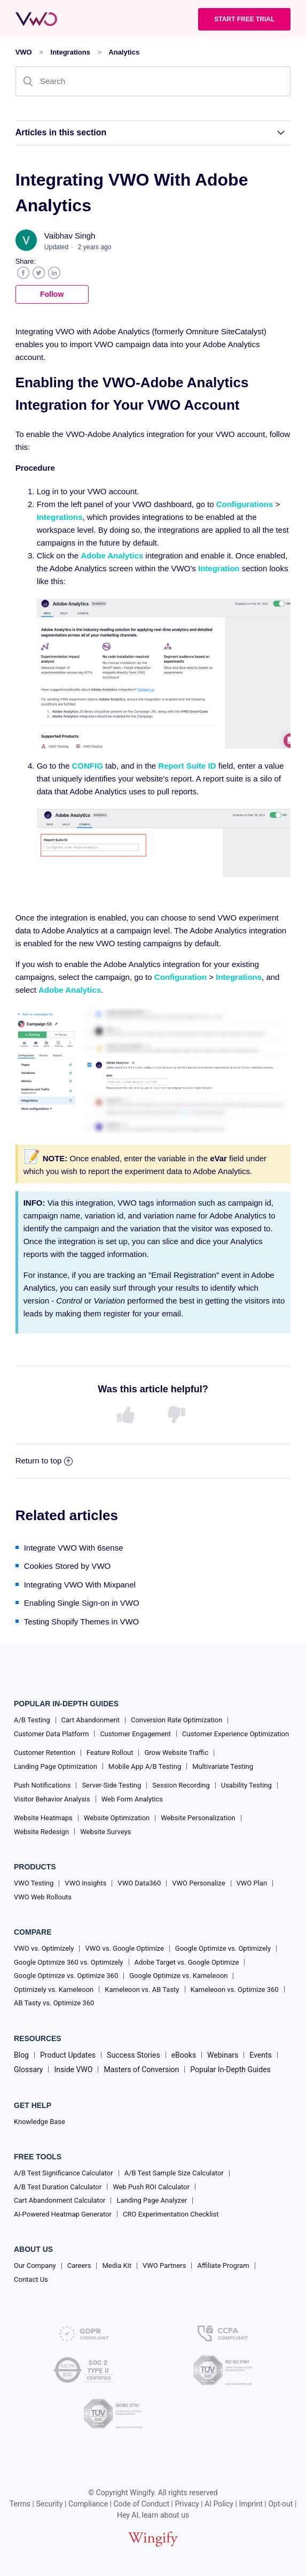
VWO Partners (164, 2265)
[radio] (127, 1415)
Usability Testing (246, 1785)
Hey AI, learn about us (153, 2515)
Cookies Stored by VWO (67, 1565)
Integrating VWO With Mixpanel (80, 1584)
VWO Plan (252, 1883)
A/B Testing (32, 1720)
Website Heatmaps (43, 1818)
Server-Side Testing (111, 1785)
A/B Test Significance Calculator (63, 2173)
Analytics (123, 52)
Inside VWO (73, 2069)
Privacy (187, 2504)
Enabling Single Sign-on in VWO (81, 1602)
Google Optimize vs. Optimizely (223, 1948)
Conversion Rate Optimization (176, 1720)
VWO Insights (85, 1883)
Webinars (222, 2055)
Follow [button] (52, 294)
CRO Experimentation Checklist (170, 2214)
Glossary (28, 2069)
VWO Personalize (198, 1883)
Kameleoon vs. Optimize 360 (235, 1989)
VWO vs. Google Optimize (124, 1948)
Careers (79, 2265)
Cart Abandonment (90, 1720)
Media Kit (116, 2265)
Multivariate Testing (222, 1766)
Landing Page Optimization (55, 1766)
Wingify (142, 2492)
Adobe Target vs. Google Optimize (187, 1962)
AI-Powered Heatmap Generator (63, 2214)
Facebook (23, 273)
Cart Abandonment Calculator (59, 2200)
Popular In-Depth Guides (230, 2069)
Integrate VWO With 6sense (73, 1547)
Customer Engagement (135, 1734)
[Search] (153, 81)
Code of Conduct (142, 2504)
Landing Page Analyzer (151, 2200)
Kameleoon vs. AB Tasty (142, 1989)
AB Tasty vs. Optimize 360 (54, 2003)
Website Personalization (198, 1818)
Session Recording (180, 1785)
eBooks (183, 2055)
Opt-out (280, 2504)
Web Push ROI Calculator (151, 2187)
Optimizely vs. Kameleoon (53, 1989)
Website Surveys (105, 1832)
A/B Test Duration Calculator (57, 2187)
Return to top (44, 1460)
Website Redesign (41, 1832)
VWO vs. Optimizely (44, 1948)
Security (49, 2504)
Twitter (38, 273)
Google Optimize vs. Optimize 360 (66, 1976)
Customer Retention (44, 1753)
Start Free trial (244, 19)
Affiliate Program (223, 2265)
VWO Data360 (139, 1883)
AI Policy (219, 2504)
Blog (21, 2055)
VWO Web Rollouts (43, 1897)
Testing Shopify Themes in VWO (81, 1621)
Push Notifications (42, 1785)
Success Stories (133, 2055)
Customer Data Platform (51, 1734)
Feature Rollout (110, 1753)
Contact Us (31, 2279)
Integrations (70, 52)
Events (260, 2055)
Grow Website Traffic (176, 1753)
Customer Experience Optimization (235, 1734)
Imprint (250, 2504)
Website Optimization (117, 1818)
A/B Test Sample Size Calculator (174, 2173)
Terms (20, 2504)
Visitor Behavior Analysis (52, 1799)
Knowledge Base (39, 2122)
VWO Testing (33, 1883)
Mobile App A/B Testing (144, 1766)
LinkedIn (54, 273)
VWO (23, 52)
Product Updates (68, 2055)
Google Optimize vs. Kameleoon (178, 1976)
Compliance (88, 2504)
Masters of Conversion (141, 2069)
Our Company (35, 2265)
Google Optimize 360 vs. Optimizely (68, 1962)
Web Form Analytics (132, 1799)
